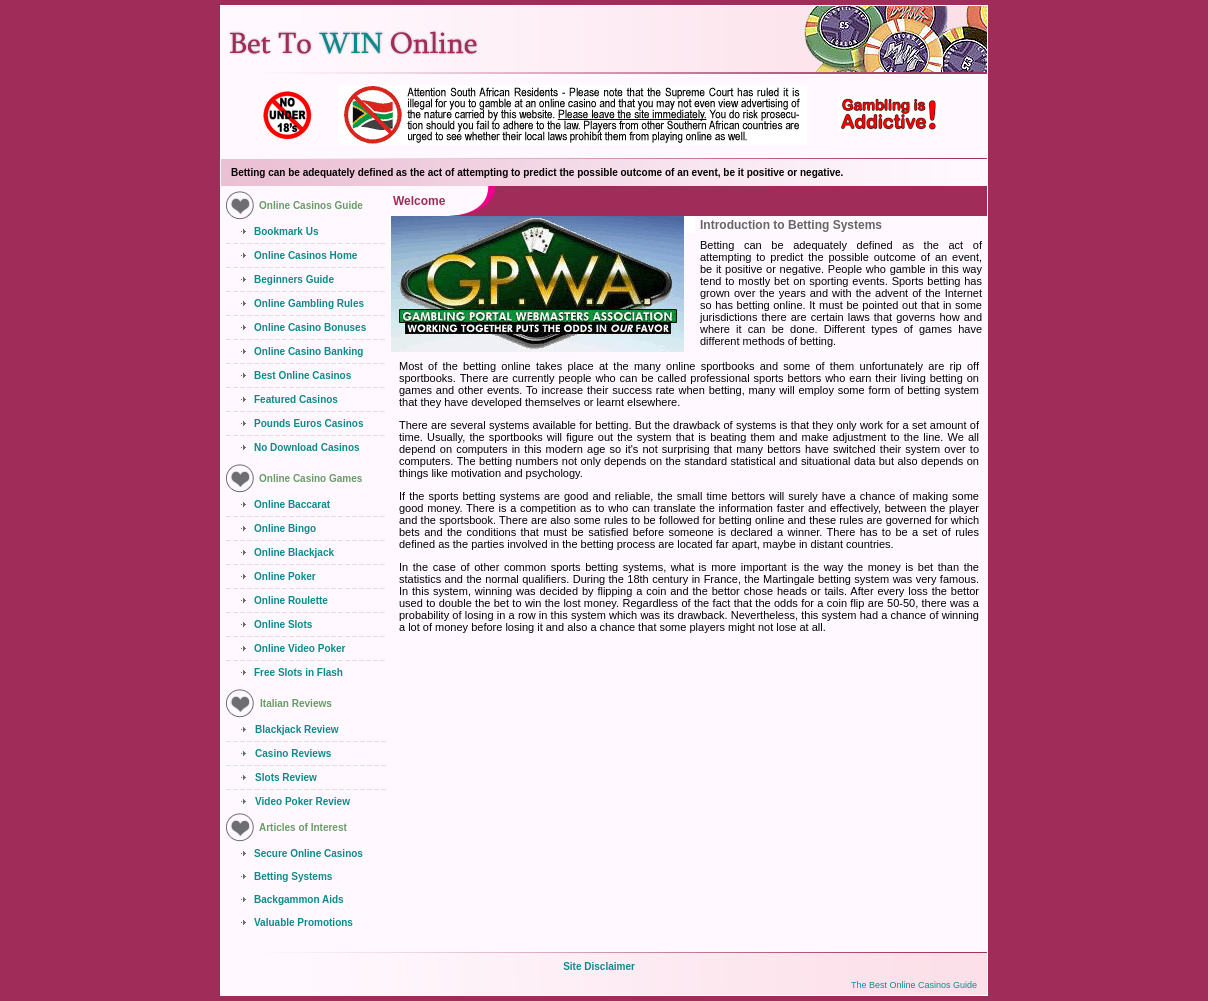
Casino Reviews (293, 753)
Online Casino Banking (308, 351)
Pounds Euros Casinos (308, 423)
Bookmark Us (286, 231)
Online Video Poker (300, 648)
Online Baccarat (292, 504)
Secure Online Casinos (308, 853)
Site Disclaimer (599, 966)
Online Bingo (285, 528)
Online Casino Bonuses (310, 327)
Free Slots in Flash (298, 672)
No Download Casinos (307, 447)
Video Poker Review (302, 801)
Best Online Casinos (302, 375)
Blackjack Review (296, 729)
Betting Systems (293, 876)
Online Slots (283, 624)
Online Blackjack (294, 552)
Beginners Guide (294, 279)
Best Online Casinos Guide (923, 985)
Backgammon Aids (299, 899)
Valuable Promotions (303, 922)
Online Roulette (291, 600)
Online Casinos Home (305, 255)
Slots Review (286, 777)
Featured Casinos (296, 399)
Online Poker (285, 576)
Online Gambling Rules (309, 303)
